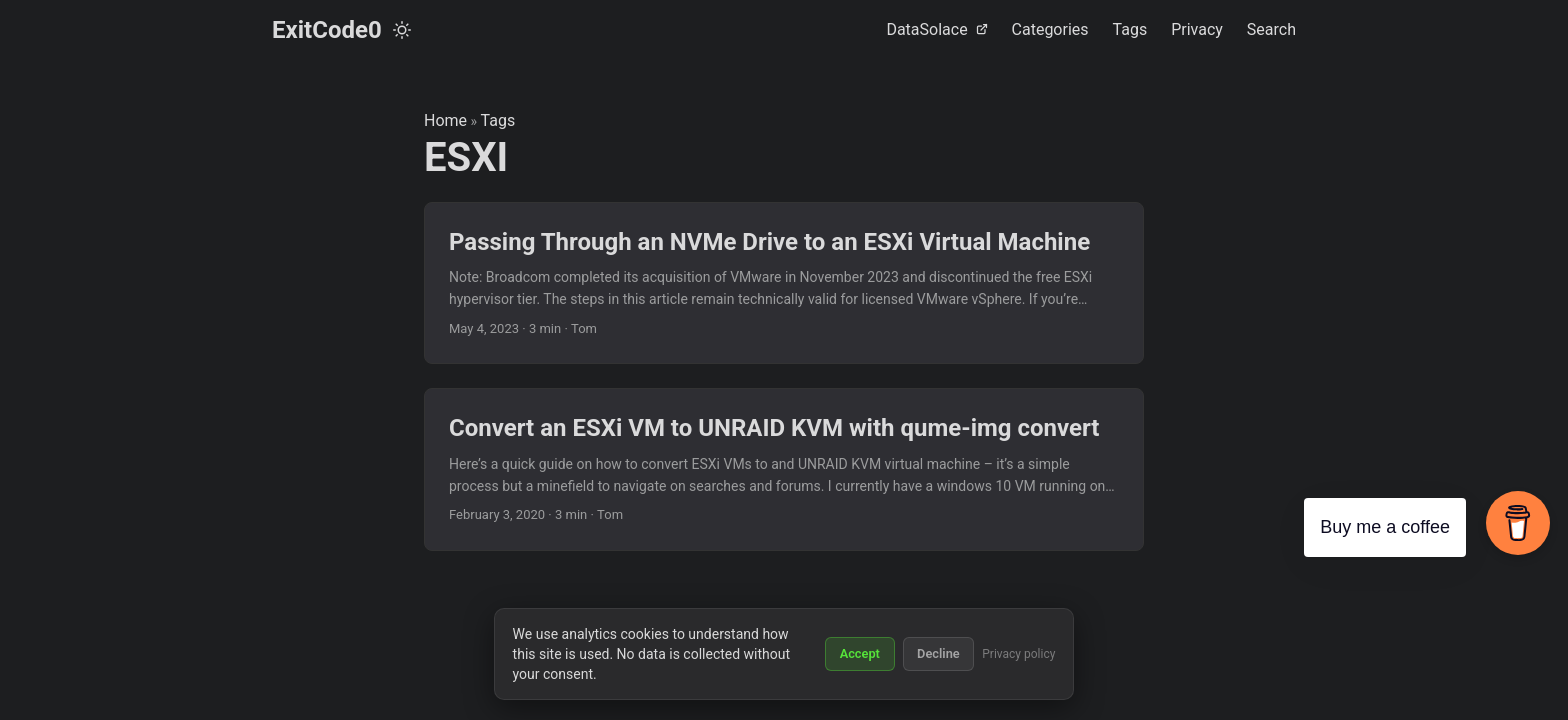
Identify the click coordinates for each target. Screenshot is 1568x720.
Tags (498, 120)
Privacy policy (1018, 654)
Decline (938, 653)
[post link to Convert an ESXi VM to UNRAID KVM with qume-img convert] (784, 469)
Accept (860, 653)
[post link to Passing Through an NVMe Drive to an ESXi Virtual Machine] (784, 283)
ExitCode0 (327, 30)
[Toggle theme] (402, 30)
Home (445, 120)
